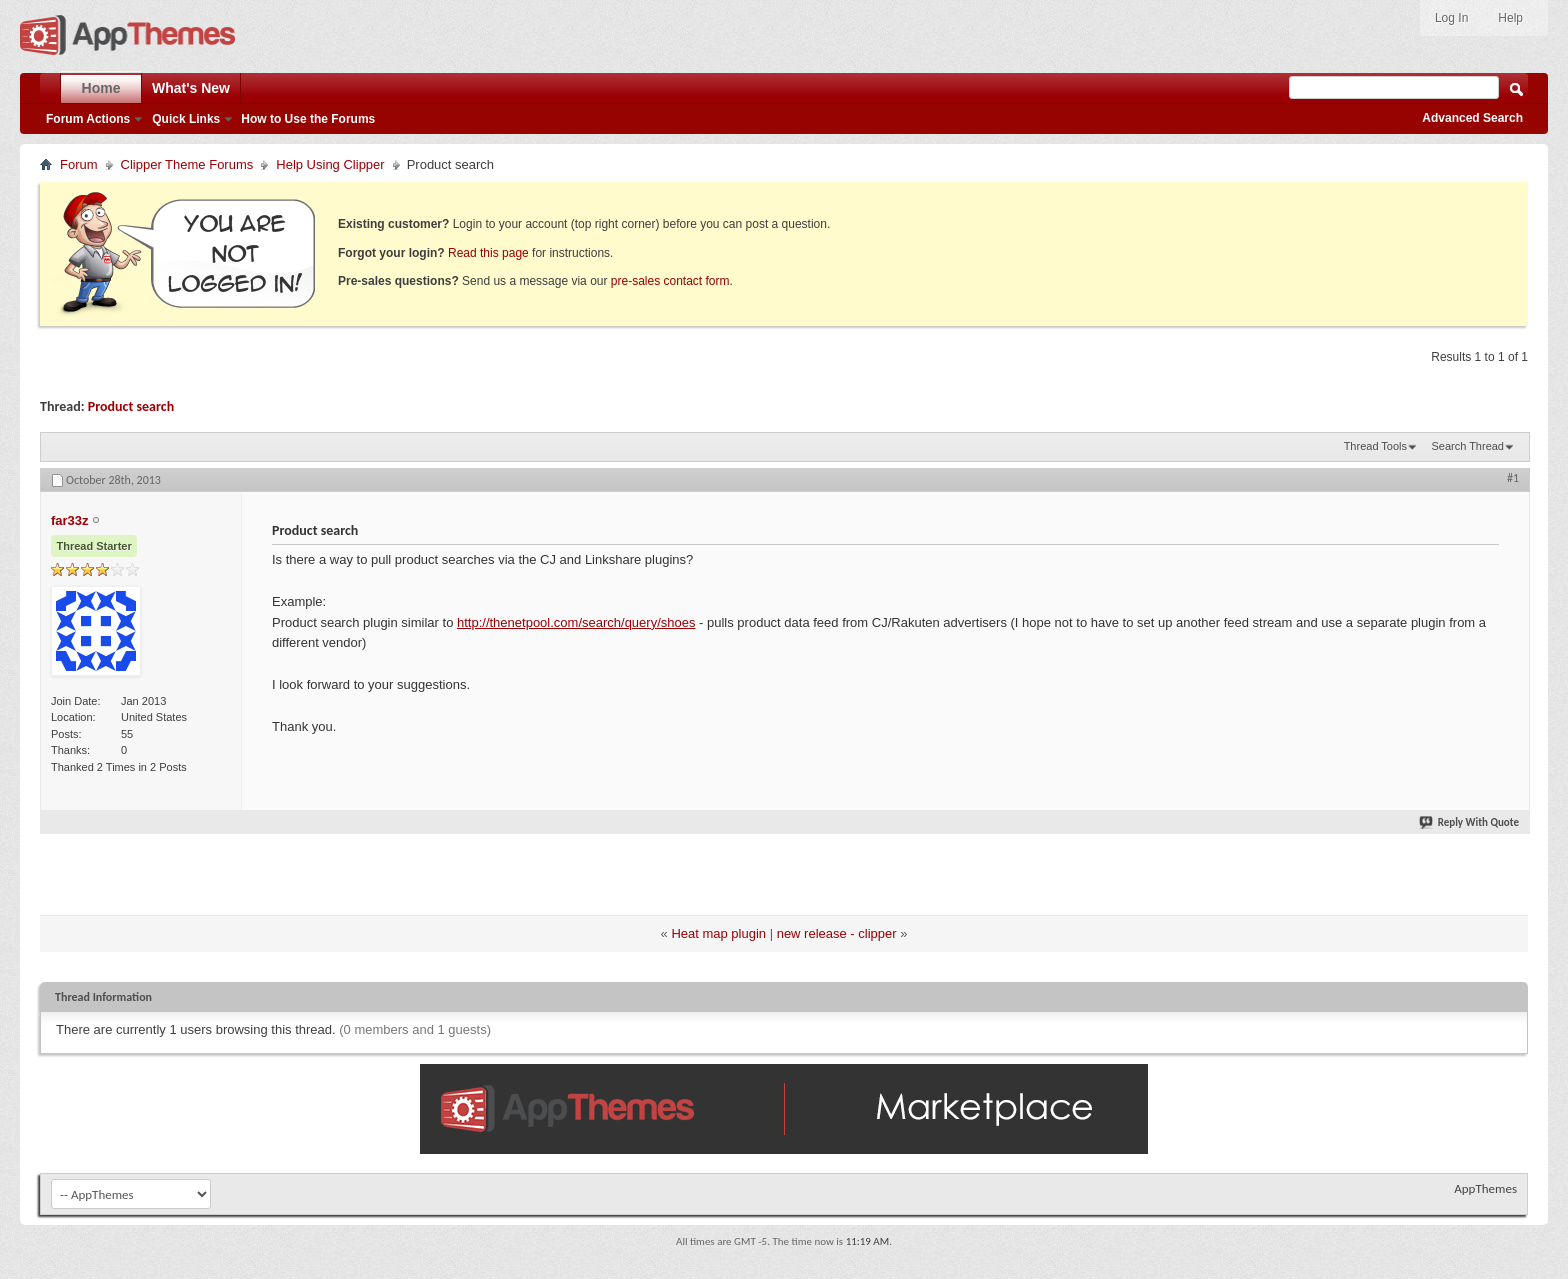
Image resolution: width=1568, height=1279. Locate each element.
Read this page (488, 253)
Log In (1451, 18)
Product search (131, 406)
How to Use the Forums (308, 119)
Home (101, 88)
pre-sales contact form (670, 281)
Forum (79, 164)
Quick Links (186, 119)
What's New (191, 88)
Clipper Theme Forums (187, 164)
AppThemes (1485, 1188)
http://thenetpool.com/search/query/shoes (576, 622)
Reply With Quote (1470, 822)
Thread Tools (1375, 446)
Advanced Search (1472, 118)
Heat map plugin (718, 933)
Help (1510, 18)
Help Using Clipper (330, 164)
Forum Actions (88, 119)
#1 (1513, 478)
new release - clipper (837, 933)
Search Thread (1467, 446)
